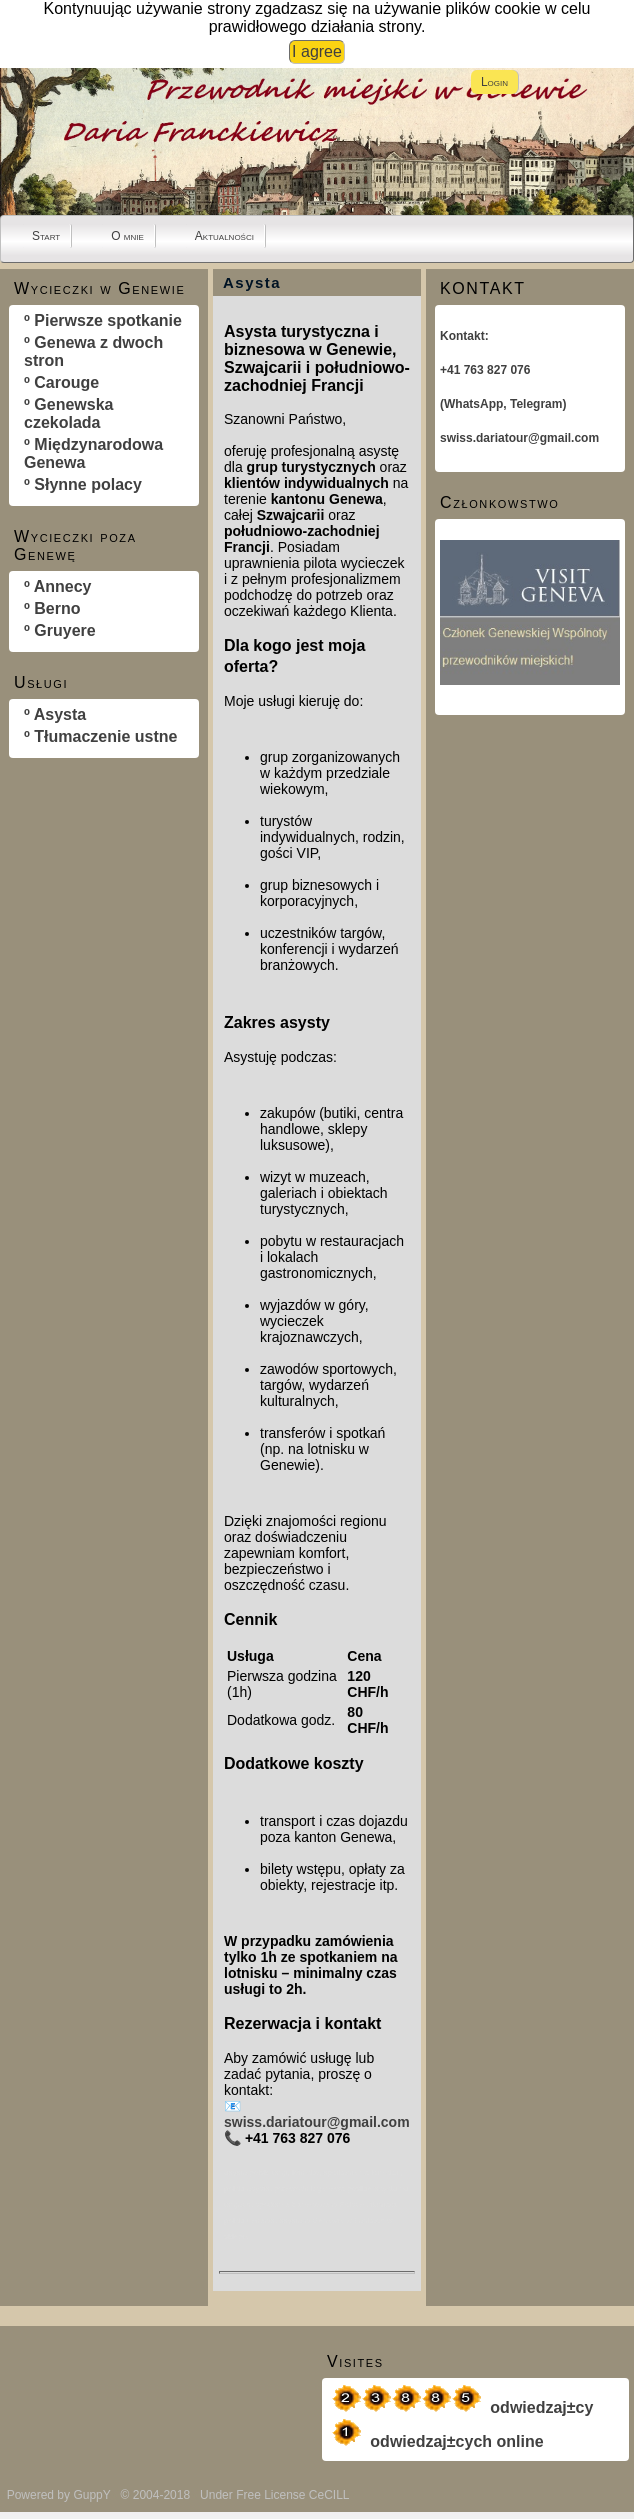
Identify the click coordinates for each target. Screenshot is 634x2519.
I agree (317, 51)
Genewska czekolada (68, 413)
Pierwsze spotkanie (108, 320)
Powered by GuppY (60, 2495)
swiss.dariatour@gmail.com (317, 2122)
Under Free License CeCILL (276, 2495)
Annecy (63, 586)
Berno (57, 608)
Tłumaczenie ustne (105, 736)
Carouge (66, 382)
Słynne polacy (88, 484)
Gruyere (64, 630)
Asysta (60, 714)
